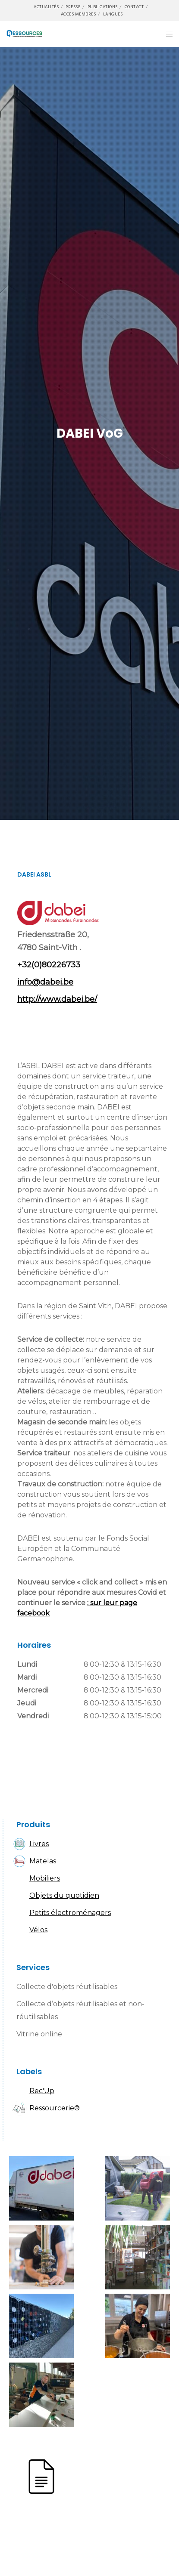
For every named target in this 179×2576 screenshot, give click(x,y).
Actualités (46, 6)
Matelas (42, 1861)
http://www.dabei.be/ (57, 999)
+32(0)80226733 (48, 965)
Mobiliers (44, 1878)
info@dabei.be (45, 982)
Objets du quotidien (64, 1895)
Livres (39, 1844)
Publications (103, 6)
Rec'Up (41, 2091)
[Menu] (167, 34)
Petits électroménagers (70, 1913)
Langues (113, 14)
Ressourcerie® (54, 2108)
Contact (134, 6)
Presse (73, 6)
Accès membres (78, 14)
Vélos (38, 1930)
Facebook (28, 1026)
